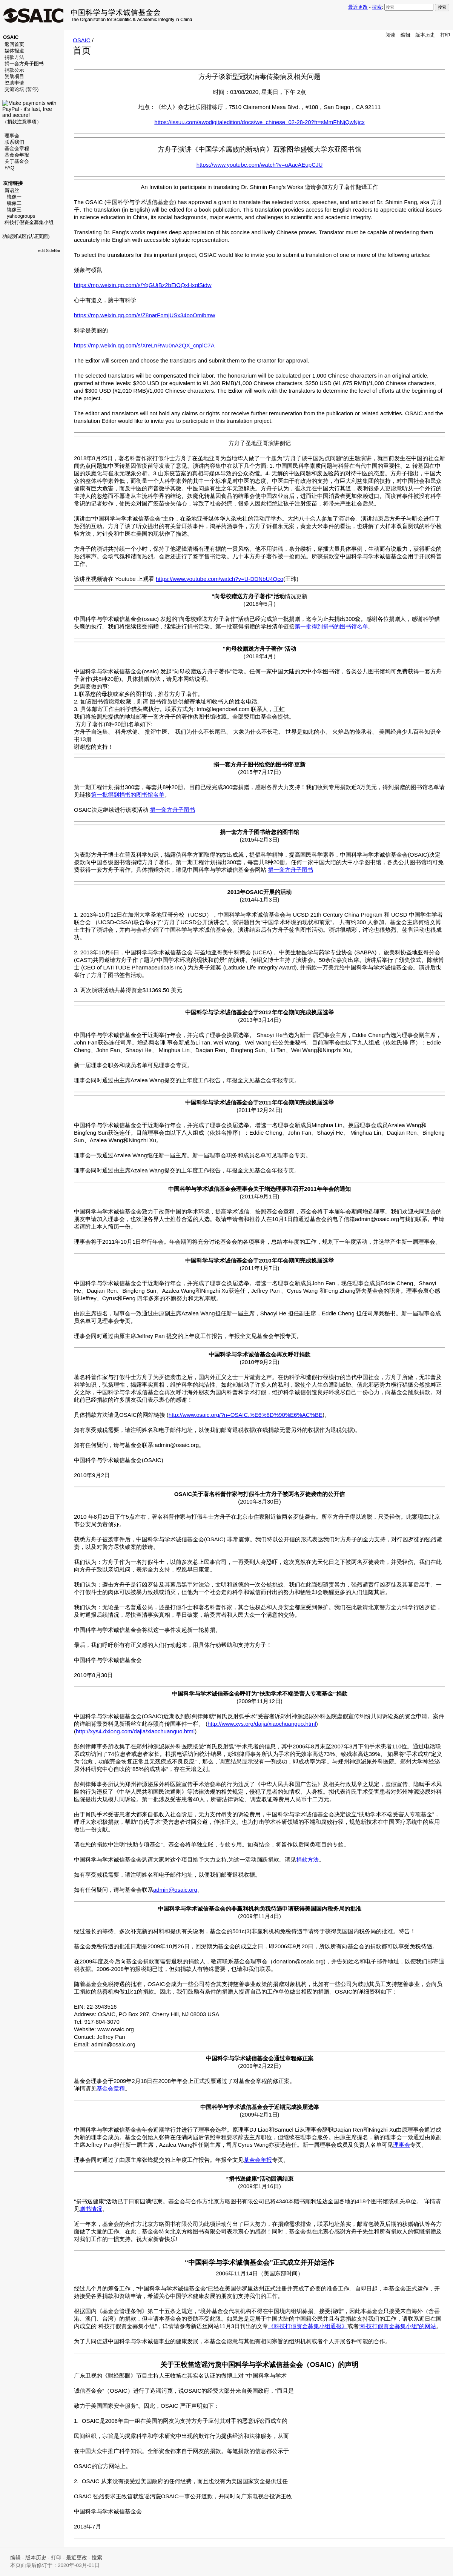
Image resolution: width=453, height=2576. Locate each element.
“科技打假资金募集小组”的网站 (397, 2326)
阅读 (390, 35)
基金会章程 (17, 148)
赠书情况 (91, 2209)
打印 (445, 35)
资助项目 (14, 76)
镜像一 (14, 197)
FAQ (9, 168)
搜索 (377, 7)
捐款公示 (14, 70)
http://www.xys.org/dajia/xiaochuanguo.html (261, 1723)
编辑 (405, 35)
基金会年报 (17, 155)
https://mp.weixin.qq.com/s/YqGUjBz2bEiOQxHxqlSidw (143, 285)
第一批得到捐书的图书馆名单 (331, 626)
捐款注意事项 (22, 121)
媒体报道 (14, 51)
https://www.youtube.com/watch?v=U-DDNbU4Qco (219, 579)
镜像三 (14, 209)
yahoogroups (21, 216)
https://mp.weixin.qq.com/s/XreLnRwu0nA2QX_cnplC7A (144, 345)
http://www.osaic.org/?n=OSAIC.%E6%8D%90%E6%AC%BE (245, 1415)
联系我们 (14, 142)
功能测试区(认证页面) (26, 236)
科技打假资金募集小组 (29, 222)
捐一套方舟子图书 (24, 63)
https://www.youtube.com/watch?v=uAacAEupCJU (260, 164)
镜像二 (14, 203)
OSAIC (82, 40)
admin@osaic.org (175, 1889)
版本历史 (425, 35)
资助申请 (14, 83)
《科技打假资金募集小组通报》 (307, 2326)
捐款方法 (14, 57)
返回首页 (14, 44)
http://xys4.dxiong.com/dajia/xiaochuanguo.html (135, 1731)
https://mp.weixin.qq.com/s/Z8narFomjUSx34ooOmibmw (144, 315)
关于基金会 (17, 161)
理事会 (12, 135)
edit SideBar (49, 250)
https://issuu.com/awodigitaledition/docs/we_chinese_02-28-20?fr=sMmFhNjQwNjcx (259, 122)
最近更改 (358, 7)
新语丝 (12, 190)
